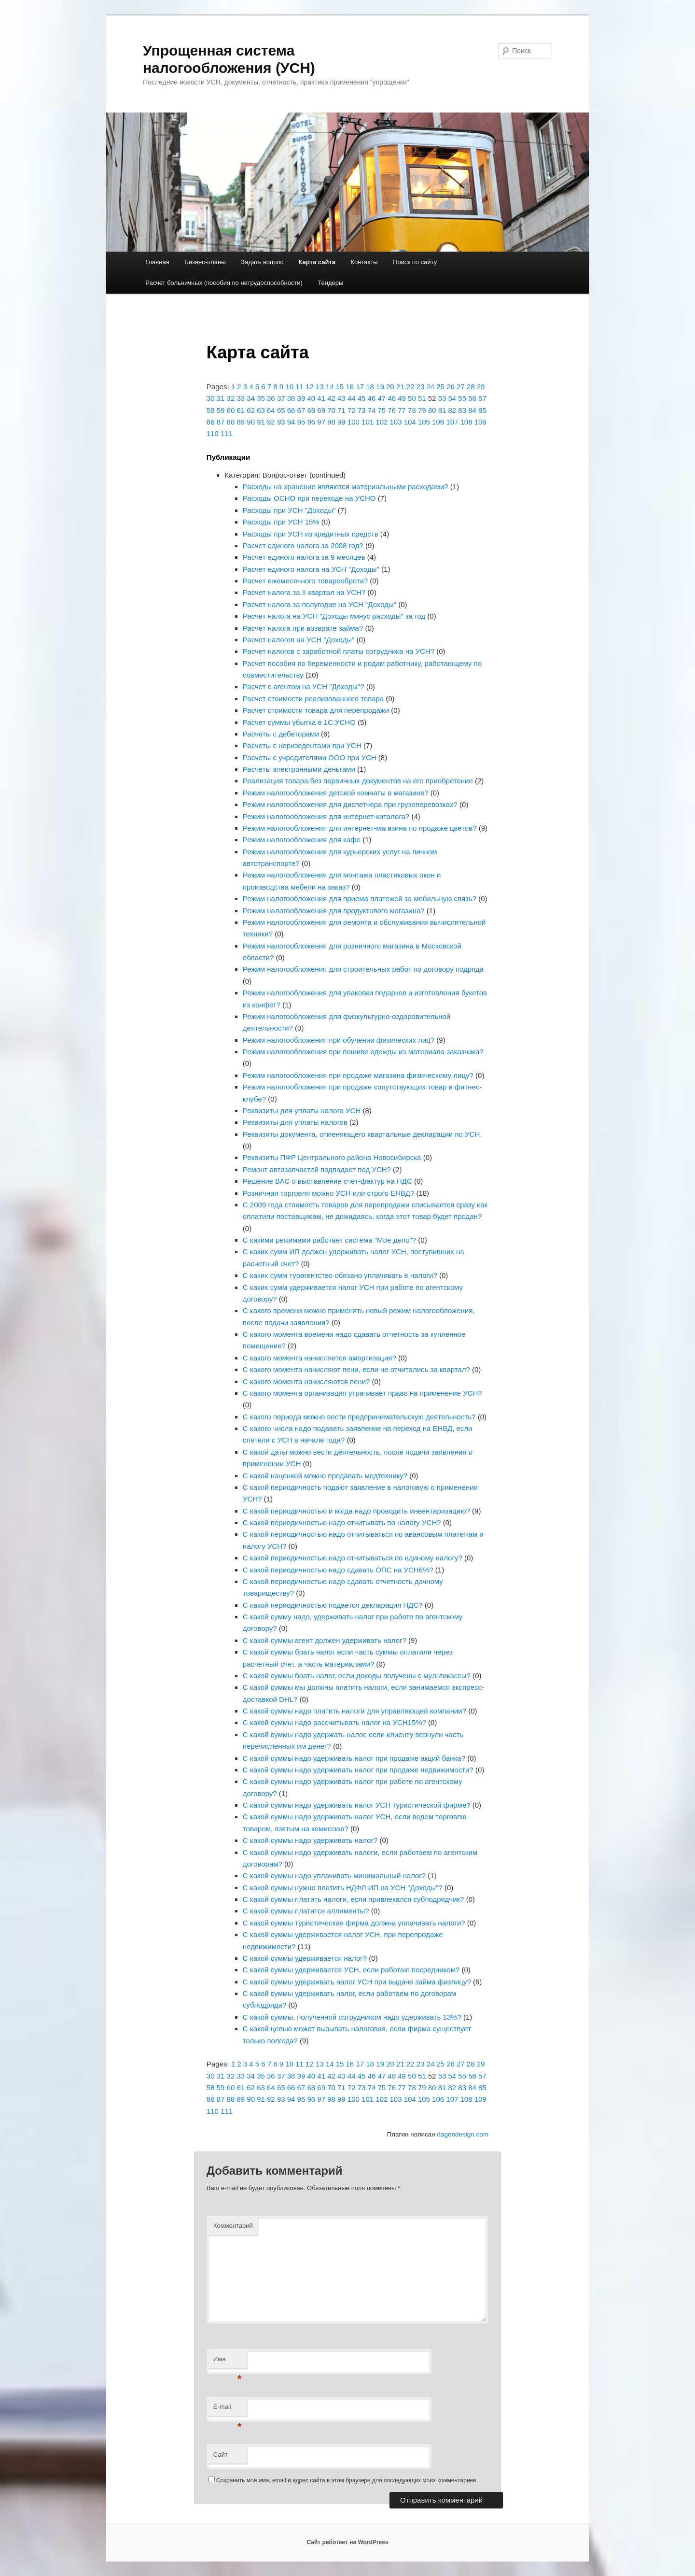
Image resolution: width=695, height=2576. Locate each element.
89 (240, 422)
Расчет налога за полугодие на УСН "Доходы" (319, 604)
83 (462, 410)
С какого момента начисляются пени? (306, 1381)
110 (213, 433)
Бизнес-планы (204, 262)
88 (231, 422)
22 (410, 386)
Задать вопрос (262, 262)
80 (432, 410)
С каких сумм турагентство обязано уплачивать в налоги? (340, 1275)
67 (301, 410)
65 (281, 410)
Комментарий (233, 2225)
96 (311, 422)
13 (320, 386)
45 (362, 398)
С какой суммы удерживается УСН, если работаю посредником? (351, 1970)
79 (422, 410)
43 (341, 398)
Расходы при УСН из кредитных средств (310, 534)
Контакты (364, 262)
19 (380, 386)
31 (221, 398)
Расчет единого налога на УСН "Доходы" (311, 569)
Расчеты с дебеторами (281, 734)
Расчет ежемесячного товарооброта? (305, 581)
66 (291, 410)
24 (430, 386)
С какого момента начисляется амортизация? (319, 1358)
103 (396, 422)
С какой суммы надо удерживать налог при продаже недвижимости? (358, 1770)
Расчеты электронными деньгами (299, 769)
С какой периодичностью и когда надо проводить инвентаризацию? (356, 1511)
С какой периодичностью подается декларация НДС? (333, 1605)
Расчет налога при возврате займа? (303, 628)
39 (301, 398)
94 (291, 422)
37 (281, 398)
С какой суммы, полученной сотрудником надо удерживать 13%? (352, 2017)
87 (221, 422)
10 (289, 386)
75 (381, 410)
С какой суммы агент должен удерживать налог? (324, 1640)
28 (471, 386)
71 (341, 410)
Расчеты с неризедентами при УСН (302, 745)
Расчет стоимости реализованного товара (313, 698)
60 (231, 410)
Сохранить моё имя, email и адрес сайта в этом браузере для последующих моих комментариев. (347, 2480)
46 (372, 398)
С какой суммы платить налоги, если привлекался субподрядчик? (353, 1899)
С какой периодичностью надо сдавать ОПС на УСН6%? (338, 1570)
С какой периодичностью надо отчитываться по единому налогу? (352, 1558)
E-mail (227, 2409)
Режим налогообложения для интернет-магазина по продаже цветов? (360, 828)
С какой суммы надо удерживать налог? (310, 1840)
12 (310, 386)
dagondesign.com (463, 2134)
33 (240, 398)
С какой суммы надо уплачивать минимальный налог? (334, 1875)
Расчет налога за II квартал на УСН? (304, 592)
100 (354, 422)
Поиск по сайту (415, 262)
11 (299, 386)
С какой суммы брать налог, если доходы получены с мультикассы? (357, 1675)
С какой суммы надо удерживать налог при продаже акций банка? (354, 1758)
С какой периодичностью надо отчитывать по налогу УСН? (342, 1522)
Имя (227, 2361)
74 (372, 410)
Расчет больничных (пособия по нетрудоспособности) (224, 282)
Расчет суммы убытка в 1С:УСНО (299, 722)
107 (452, 422)
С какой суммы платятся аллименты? (306, 1911)
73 (362, 410)
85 (482, 410)
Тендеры (330, 282)
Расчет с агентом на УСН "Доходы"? (303, 686)
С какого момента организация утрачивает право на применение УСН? (362, 1393)
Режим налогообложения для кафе (302, 839)
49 (402, 398)
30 (211, 398)
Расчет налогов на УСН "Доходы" (299, 640)
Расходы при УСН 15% (281, 522)
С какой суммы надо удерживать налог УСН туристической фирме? (357, 1805)
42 (331, 398)
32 (231, 398)
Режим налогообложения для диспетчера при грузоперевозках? (350, 804)
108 (466, 422)
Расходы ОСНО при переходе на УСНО (309, 498)
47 (381, 398)
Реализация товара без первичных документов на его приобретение (358, 781)
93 (281, 422)
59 (221, 410)
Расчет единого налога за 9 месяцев (304, 557)
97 (321, 422)
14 (330, 386)
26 (450, 386)
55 (462, 398)
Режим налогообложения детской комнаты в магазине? (336, 793)
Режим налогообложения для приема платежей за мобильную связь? (359, 898)
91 (261, 422)
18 (370, 386)
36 (271, 398)
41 (321, 398)
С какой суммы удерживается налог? (305, 1958)
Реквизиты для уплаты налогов (295, 1122)
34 (251, 398)
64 (271, 410)
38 (291, 398)
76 (392, 410)
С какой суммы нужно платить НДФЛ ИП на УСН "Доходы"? (343, 1887)
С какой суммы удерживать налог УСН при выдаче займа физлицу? (357, 1982)
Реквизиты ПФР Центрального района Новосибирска (332, 1157)
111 (227, 433)
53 (442, 398)
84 (472, 410)
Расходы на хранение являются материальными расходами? (345, 486)
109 (480, 422)
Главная (157, 262)
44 (352, 398)
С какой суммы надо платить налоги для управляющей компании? (354, 1711)
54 (452, 398)
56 (472, 398)
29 (481, 386)
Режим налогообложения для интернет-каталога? (326, 816)
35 (261, 398)
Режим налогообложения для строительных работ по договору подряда (363, 969)
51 (422, 398)
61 (240, 410)
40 (311, 398)
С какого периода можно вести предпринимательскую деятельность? (359, 1417)
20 (390, 386)
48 (392, 398)
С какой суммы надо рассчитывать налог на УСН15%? (334, 1722)
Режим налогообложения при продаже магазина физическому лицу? (358, 1075)
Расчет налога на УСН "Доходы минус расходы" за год (334, 616)
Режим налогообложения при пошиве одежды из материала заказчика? (363, 1051)
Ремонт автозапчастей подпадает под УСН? (317, 1169)
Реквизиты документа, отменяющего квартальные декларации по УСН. (362, 1134)
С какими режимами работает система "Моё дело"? (329, 1240)
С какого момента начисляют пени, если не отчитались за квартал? (356, 1369)
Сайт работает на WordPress (347, 2542)
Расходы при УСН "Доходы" (289, 510)
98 (331, 422)
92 (271, 422)
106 (438, 422)
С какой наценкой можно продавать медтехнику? (325, 1476)
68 (311, 410)
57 (482, 398)
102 (381, 422)
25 (440, 386)
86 (211, 422)
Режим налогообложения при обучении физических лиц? (338, 1040)
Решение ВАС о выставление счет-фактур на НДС (327, 1181)
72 (352, 410)
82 (452, 410)
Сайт (220, 2454)
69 (321, 410)
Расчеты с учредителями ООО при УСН (309, 757)
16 (350, 386)
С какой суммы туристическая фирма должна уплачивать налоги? (354, 1923)
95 (301, 422)
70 (331, 410)
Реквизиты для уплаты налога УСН (302, 1110)
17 (360, 386)
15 (340, 386)
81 (442, 410)
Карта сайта (317, 262)
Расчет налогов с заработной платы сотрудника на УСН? (338, 651)
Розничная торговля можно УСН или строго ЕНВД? (328, 1193)
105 (424, 422)
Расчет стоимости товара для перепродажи (316, 710)
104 (410, 422)
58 (211, 410)
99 (341, 422)
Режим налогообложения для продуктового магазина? (334, 910)
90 (251, 422)
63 (261, 410)
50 (412, 398)
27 (461, 386)
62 (251, 410)
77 (402, 410)
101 (367, 422)
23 (421, 386)
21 (400, 386)
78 (412, 410)
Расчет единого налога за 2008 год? (303, 545)
